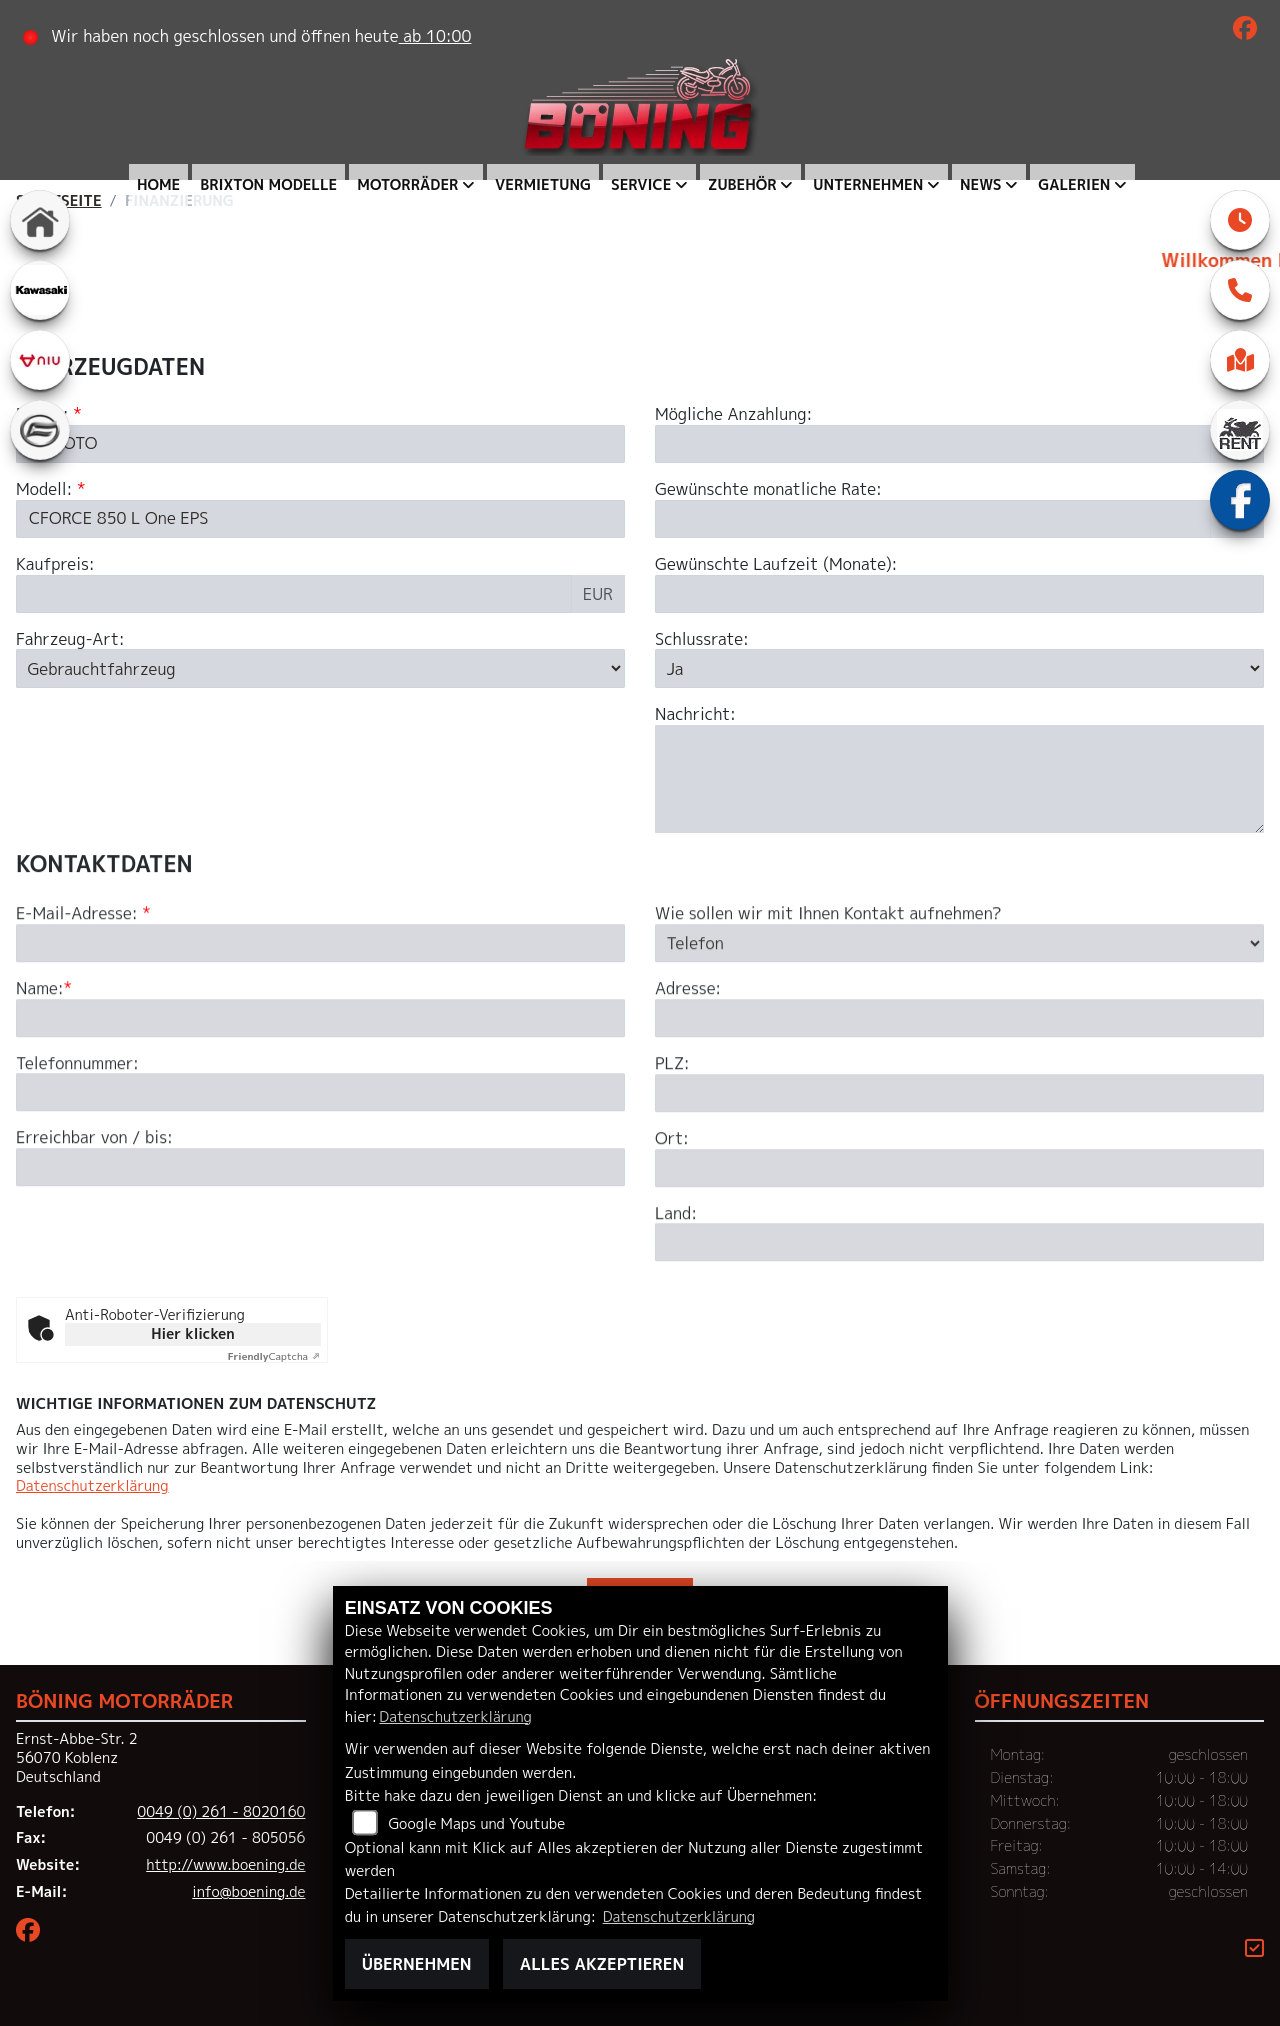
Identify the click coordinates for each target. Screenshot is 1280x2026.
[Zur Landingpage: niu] (40, 360)
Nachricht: (695, 714)
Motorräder (407, 185)
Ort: (672, 1219)
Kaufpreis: (55, 564)
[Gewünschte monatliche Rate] (933, 519)
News (981, 185)
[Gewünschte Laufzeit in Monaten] (959, 594)
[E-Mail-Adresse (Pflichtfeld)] (320, 1024)
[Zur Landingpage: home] (40, 220)
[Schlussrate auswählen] (959, 669)
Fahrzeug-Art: (70, 639)
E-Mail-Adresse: (83, 994)
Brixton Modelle (268, 185)
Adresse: (688, 1069)
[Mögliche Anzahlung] (933, 445)
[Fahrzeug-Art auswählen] (320, 669)
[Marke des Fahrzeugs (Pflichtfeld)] (320, 445)
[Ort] (959, 1248)
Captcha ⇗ (274, 1356)
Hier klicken (192, 1333)
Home (158, 185)
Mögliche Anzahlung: (733, 415)
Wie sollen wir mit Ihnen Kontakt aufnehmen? (828, 994)
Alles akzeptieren (602, 1964)
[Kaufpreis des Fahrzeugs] (294, 594)
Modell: (44, 490)
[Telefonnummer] (320, 1173)
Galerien (1074, 185)
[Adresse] (959, 1099)
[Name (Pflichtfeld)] (320, 1098)
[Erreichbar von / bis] (320, 1248)
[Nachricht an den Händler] (959, 779)
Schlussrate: (702, 639)
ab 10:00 (435, 36)
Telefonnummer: (77, 1143)
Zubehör (742, 185)
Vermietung (543, 185)
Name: (40, 1069)
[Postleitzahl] (959, 1174)
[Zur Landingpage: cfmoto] (40, 430)
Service (641, 185)
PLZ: (672, 1144)
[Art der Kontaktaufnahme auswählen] (959, 1024)
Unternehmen (868, 185)
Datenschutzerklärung (92, 1486)
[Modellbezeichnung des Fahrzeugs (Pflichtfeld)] (320, 519)
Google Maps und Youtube (476, 1824)
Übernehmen (417, 1964)
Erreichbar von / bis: (94, 1218)
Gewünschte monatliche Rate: (768, 490)
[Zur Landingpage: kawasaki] (40, 290)
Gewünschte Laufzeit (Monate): (776, 564)
